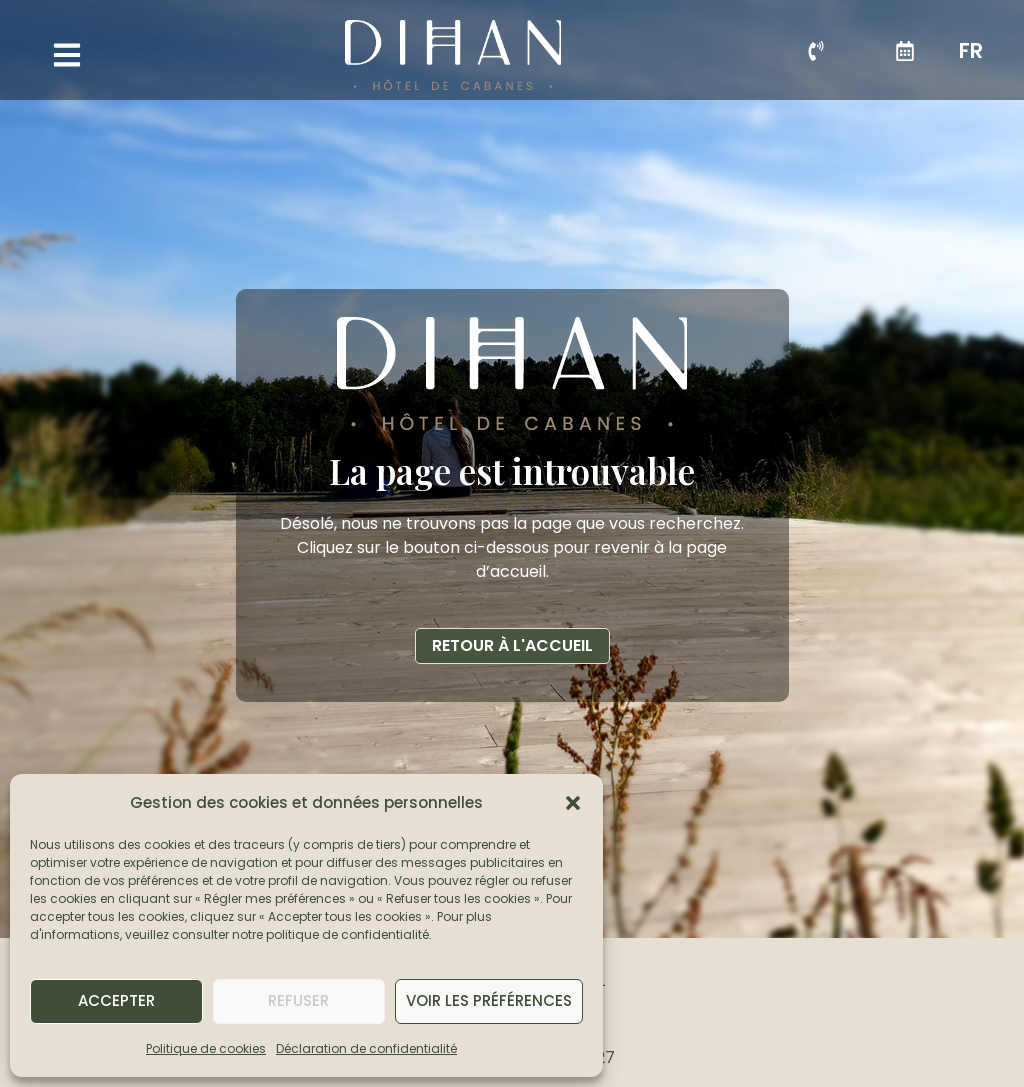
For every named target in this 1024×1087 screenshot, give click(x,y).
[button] (573, 803)
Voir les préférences (489, 1000)
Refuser (298, 1000)
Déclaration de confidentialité (366, 1048)
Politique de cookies (206, 1048)
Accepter (116, 1000)
